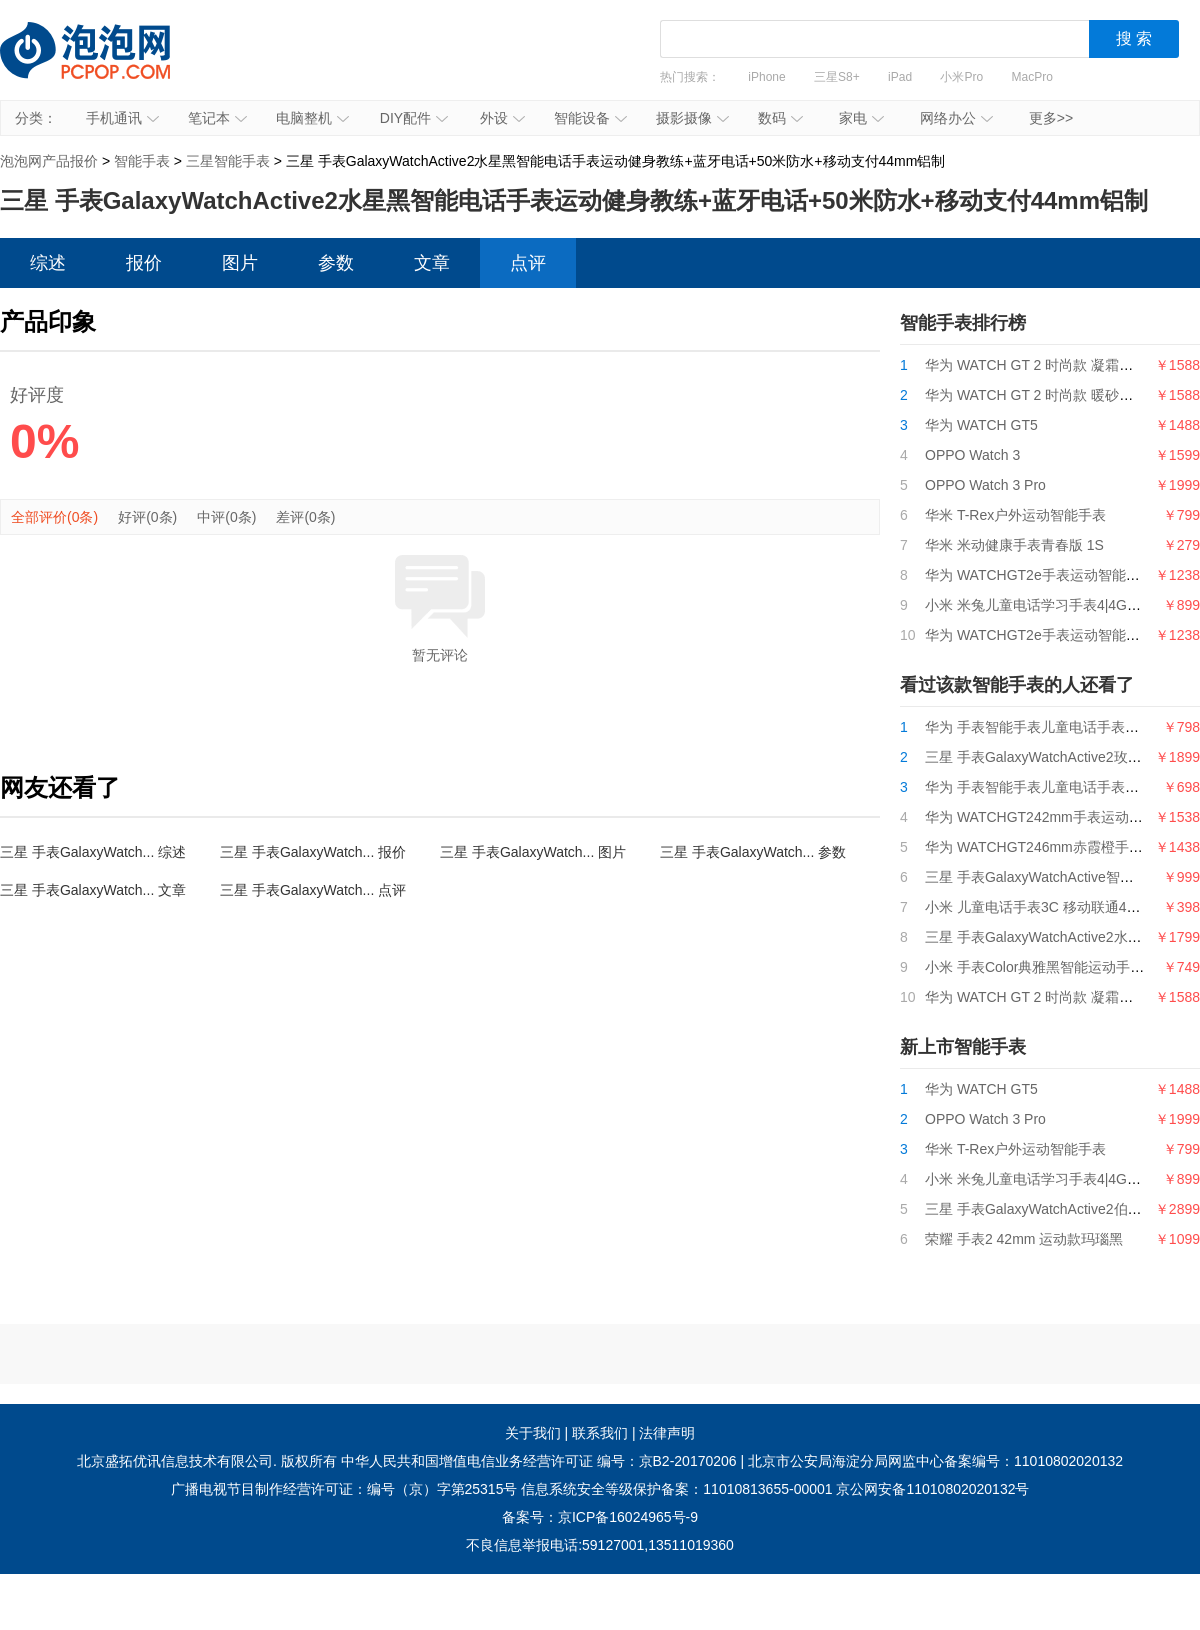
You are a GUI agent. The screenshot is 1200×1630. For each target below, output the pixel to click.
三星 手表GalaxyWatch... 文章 (93, 890)
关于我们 (533, 1433)
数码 (780, 118)
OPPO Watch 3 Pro (985, 485)
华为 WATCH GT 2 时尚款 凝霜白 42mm (1050, 365)
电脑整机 (312, 118)
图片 (240, 263)
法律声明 (667, 1433)
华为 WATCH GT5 (981, 425)
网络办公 (956, 118)
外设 (502, 118)
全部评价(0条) (54, 517)
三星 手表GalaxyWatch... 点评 (313, 890)
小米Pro (961, 77)
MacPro (1032, 77)
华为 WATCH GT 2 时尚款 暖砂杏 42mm (1050, 395)
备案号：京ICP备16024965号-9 (600, 1517)
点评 (528, 263)
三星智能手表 (228, 161)
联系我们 (600, 1433)
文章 (432, 263)
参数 (336, 263)
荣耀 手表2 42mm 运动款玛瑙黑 (1024, 1239)
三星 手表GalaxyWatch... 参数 (753, 852)
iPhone (766, 77)
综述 (48, 263)
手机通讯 (122, 118)
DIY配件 (414, 118)
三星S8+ (837, 77)
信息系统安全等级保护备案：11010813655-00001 (676, 1489)
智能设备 (590, 118)
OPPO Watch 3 (972, 455)
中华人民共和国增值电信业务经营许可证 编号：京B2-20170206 (539, 1461)
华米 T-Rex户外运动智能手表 (1015, 515)
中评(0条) (226, 517)
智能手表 (142, 161)
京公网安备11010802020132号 (932, 1489)
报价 (144, 263)
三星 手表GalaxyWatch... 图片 (533, 852)
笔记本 (217, 118)
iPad (900, 77)
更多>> (1051, 118)
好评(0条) (147, 517)
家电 (861, 118)
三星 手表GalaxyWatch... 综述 (93, 852)
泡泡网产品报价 (105, 65)
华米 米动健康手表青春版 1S (1014, 545)
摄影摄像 (692, 118)
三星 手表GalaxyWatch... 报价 (313, 852)
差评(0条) (305, 517)
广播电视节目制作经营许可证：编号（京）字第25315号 (344, 1489)
